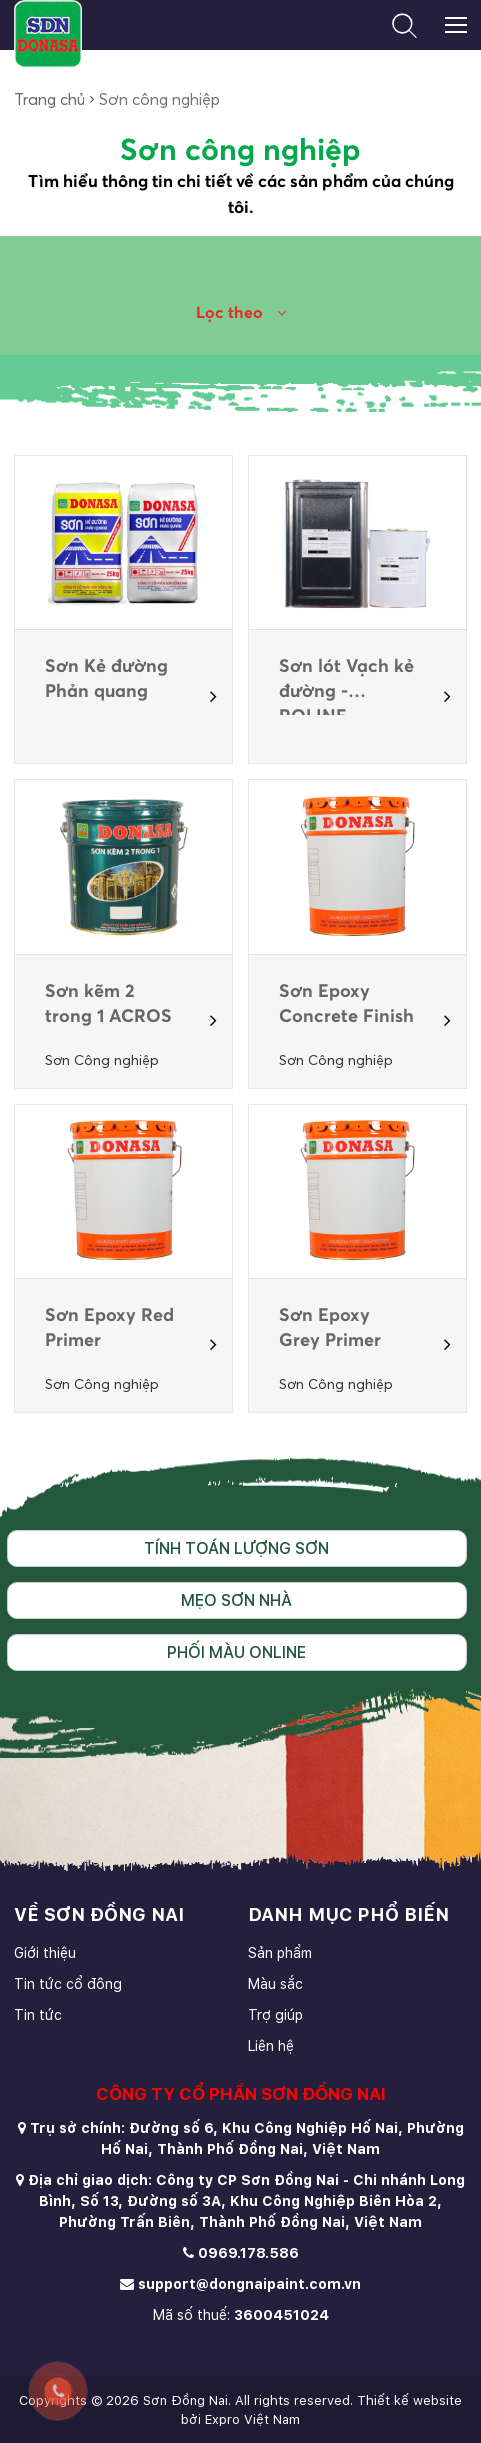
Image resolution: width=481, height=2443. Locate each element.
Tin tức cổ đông (68, 1984)
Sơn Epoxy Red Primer (109, 1328)
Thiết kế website (409, 2400)
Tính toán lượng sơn (236, 1548)
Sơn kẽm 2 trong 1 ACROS (108, 1004)
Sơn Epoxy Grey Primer (330, 1328)
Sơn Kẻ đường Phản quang (106, 679)
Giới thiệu (45, 1953)
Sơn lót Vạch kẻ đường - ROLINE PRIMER (346, 681)
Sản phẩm (280, 1953)
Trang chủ (49, 100)
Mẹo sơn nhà (236, 1600)
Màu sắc (275, 1984)
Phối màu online (236, 1652)
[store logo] (47, 34)
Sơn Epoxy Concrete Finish (346, 1004)
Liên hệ (271, 2046)
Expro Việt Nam (252, 2419)
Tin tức (38, 2015)
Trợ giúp (275, 2015)
